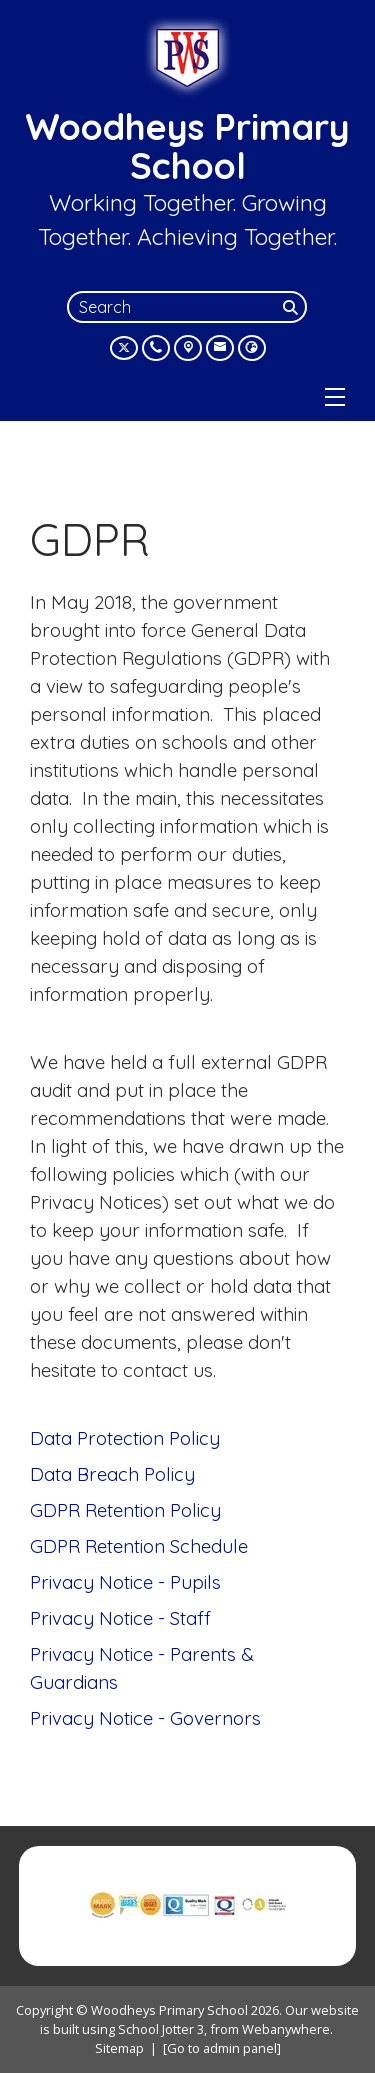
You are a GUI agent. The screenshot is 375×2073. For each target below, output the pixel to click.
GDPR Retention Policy (125, 1510)
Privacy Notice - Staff (120, 1618)
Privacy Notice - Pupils (125, 1582)
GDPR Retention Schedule (139, 1546)
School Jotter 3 (161, 2029)
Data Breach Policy (112, 1474)
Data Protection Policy (125, 1438)
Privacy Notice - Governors (145, 1718)
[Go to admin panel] (222, 2048)
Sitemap (119, 2048)
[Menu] (335, 397)
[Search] (293, 307)
